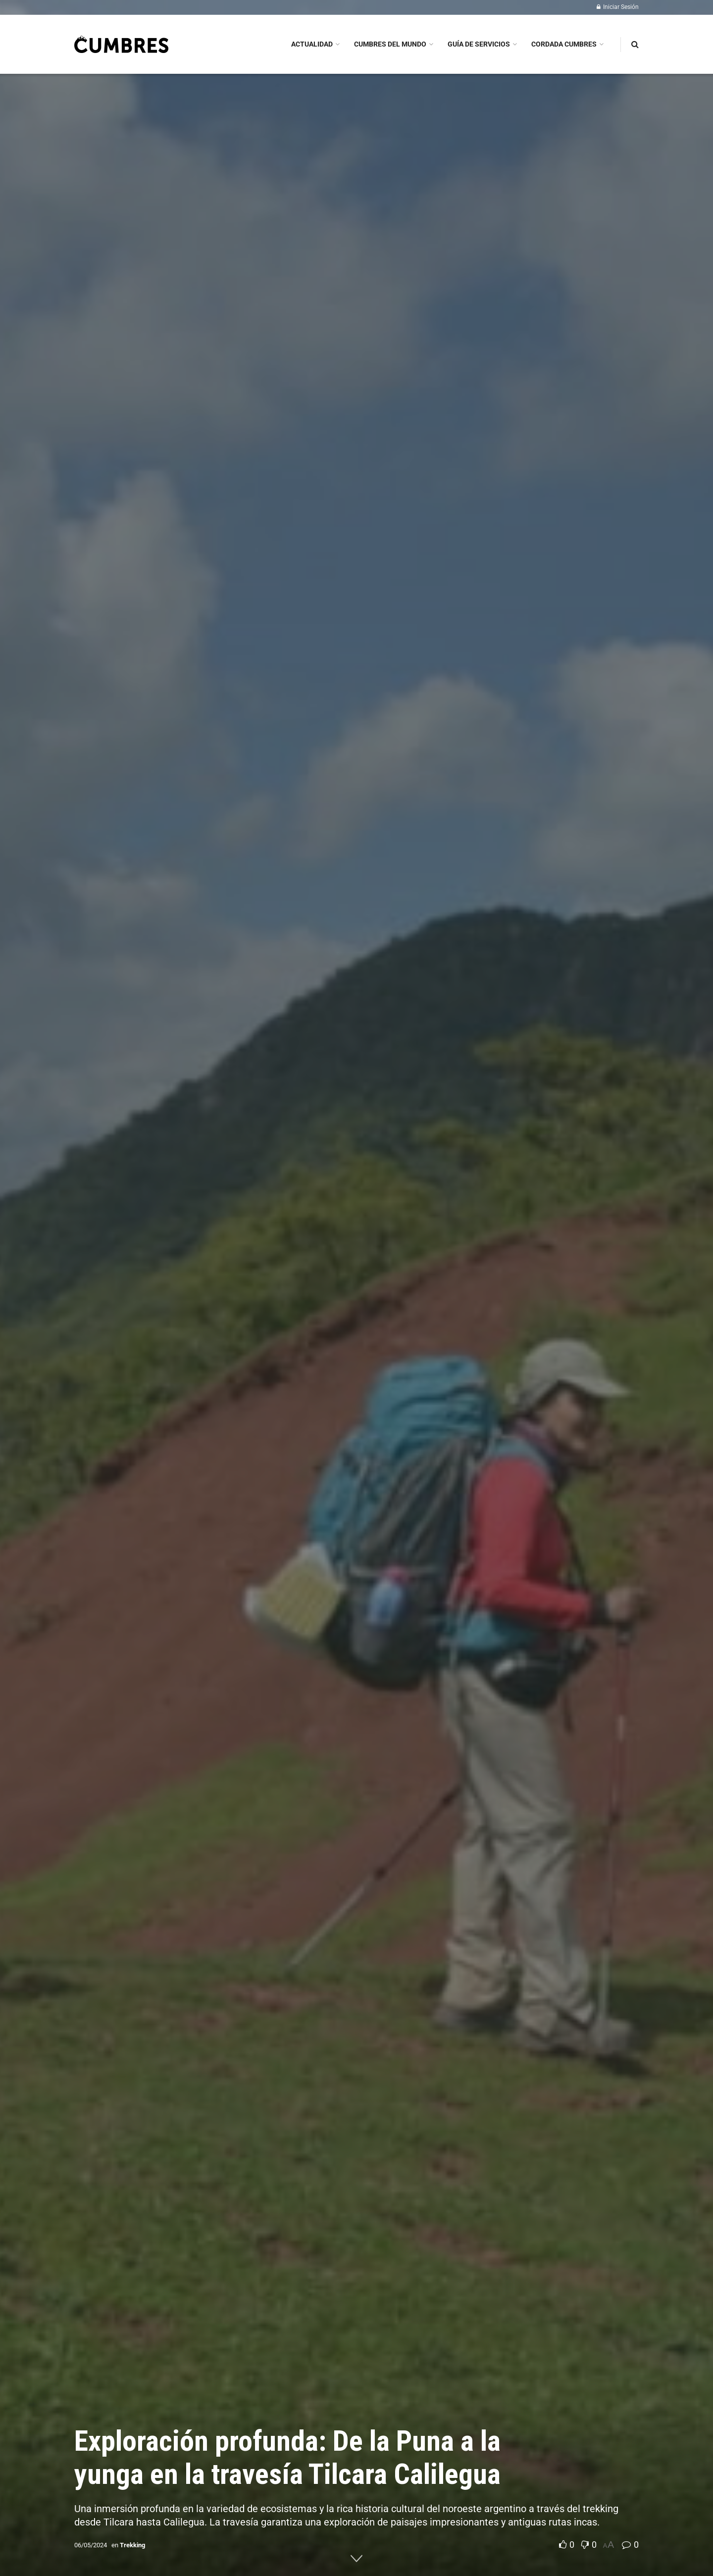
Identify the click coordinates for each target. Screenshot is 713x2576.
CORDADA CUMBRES (564, 44)
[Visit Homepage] (121, 44)
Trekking (132, 2545)
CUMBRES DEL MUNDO (390, 44)
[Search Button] (635, 44)
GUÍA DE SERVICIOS (479, 44)
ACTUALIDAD (312, 44)
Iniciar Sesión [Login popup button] (618, 6)
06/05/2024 (90, 2545)
